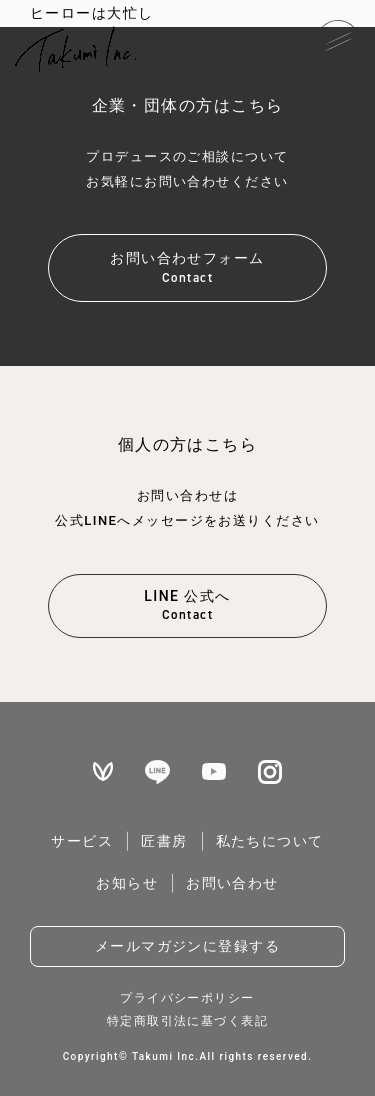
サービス (82, 841)
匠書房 (164, 841)
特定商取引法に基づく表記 (187, 1021)
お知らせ (127, 883)
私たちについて (270, 841)
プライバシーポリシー (187, 998)
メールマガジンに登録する (187, 946)
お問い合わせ (232, 883)
